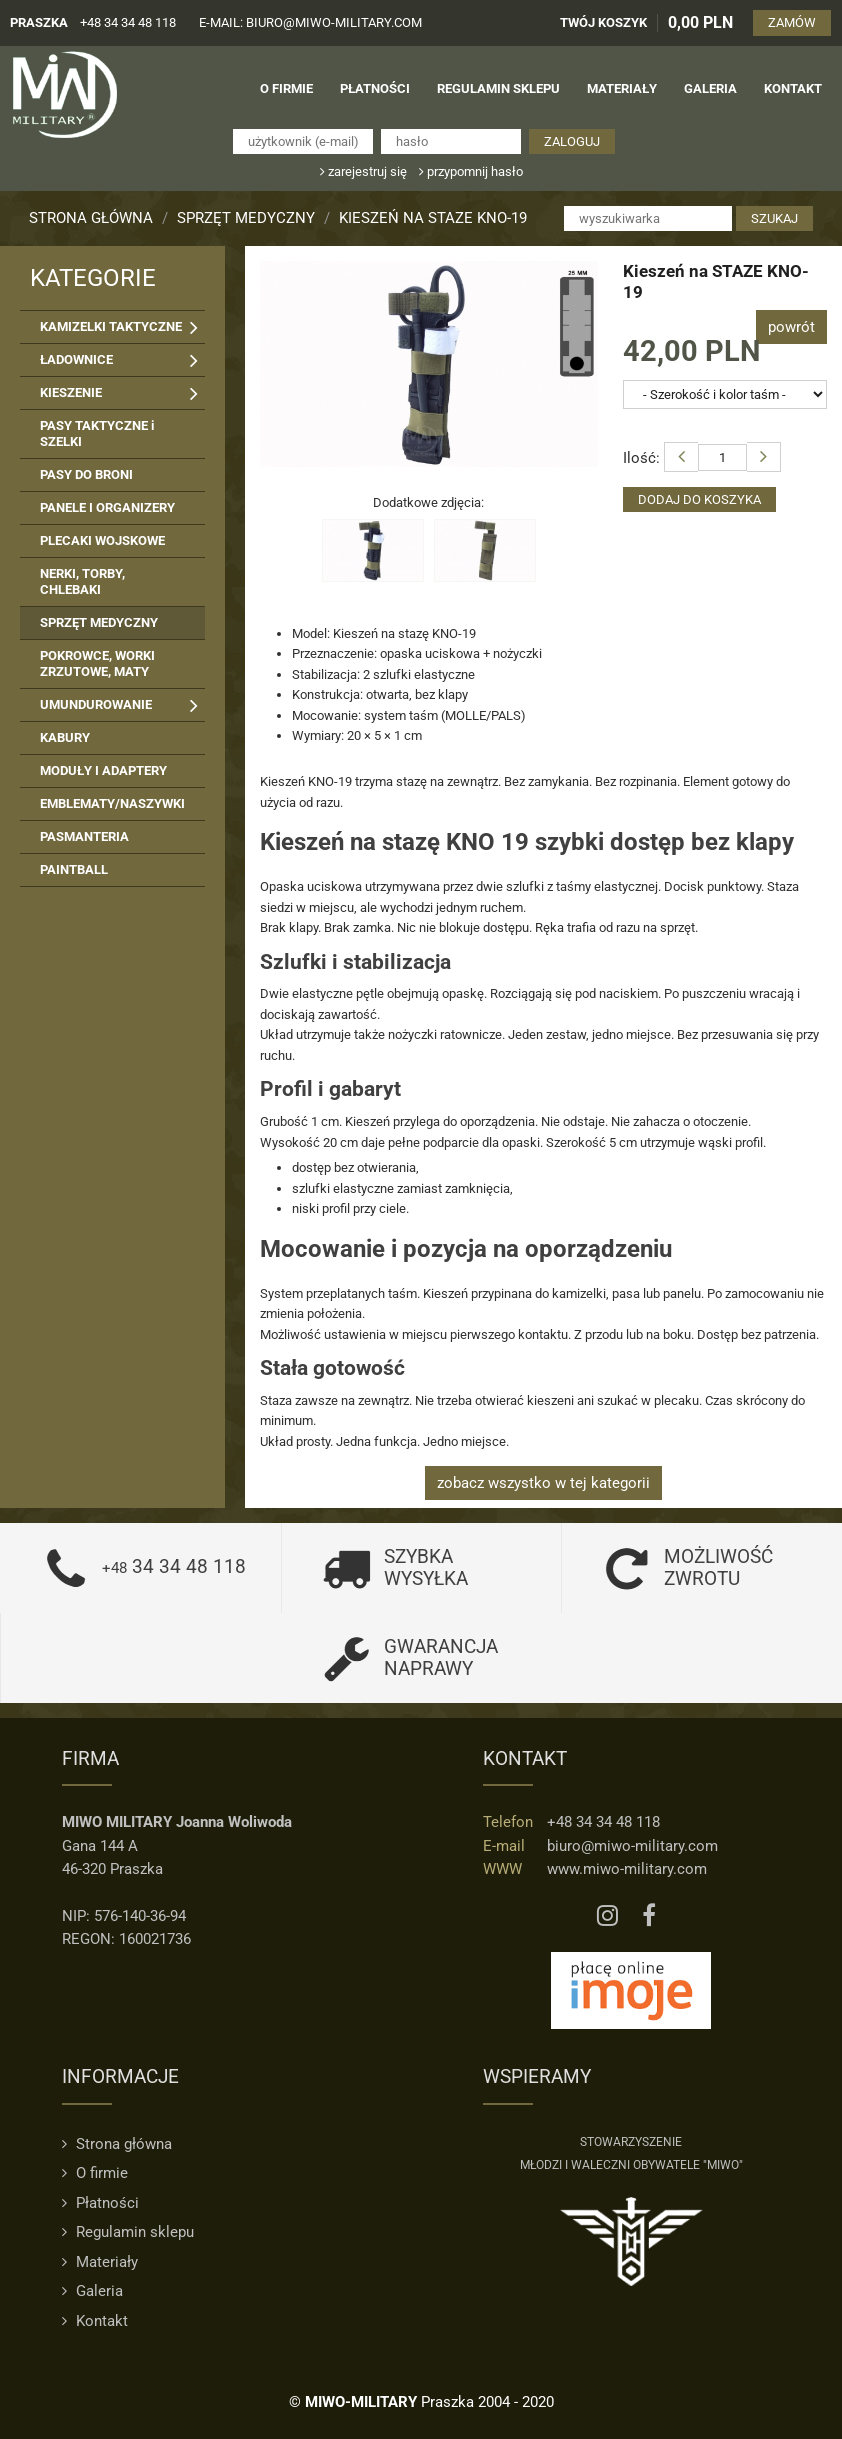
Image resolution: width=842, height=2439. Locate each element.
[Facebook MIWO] (649, 1915)
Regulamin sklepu (128, 2232)
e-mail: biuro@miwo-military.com (310, 22)
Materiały (100, 2261)
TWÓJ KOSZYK (604, 22)
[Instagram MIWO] (607, 1915)
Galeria (92, 2290)
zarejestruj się (363, 170)
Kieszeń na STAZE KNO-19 (433, 218)
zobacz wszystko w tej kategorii (543, 1482)
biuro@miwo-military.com (632, 1845)
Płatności (100, 2202)
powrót (791, 326)
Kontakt (95, 2320)
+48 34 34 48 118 (128, 22)
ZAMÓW (793, 22)
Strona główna (91, 218)
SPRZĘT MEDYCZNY (246, 218)
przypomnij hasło (471, 170)
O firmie (95, 2173)
